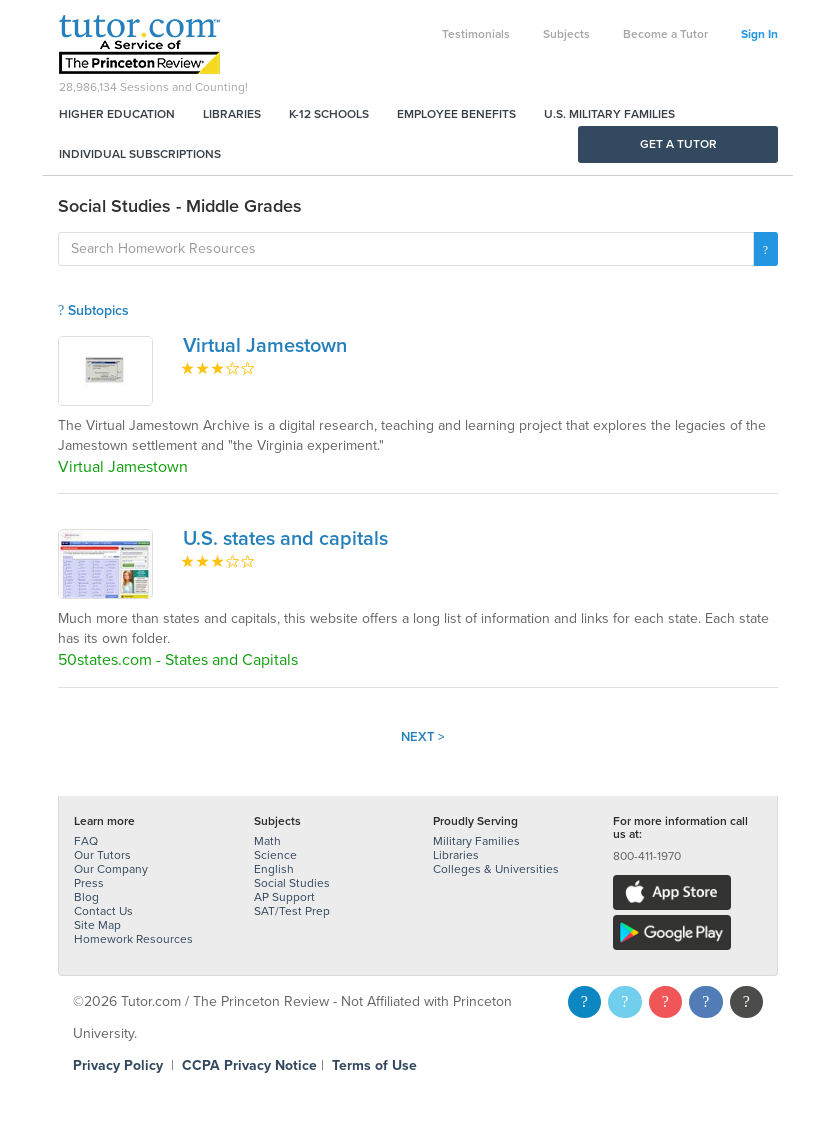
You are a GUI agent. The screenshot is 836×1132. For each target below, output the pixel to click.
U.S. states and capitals (285, 539)
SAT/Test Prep (292, 911)
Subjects (566, 34)
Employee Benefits (456, 114)
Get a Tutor (678, 144)
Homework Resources (133, 939)
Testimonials (476, 34)
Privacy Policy (118, 1065)
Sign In (759, 34)
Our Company (111, 869)
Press (89, 883)
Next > (423, 737)
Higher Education (117, 114)
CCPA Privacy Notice (249, 1065)
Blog (86, 897)
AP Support (284, 897)
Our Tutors (102, 855)
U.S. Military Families (609, 114)
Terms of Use (374, 1065)
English (274, 869)
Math (267, 841)
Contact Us (103, 911)
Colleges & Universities (496, 869)
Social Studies (292, 883)
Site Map (97, 925)
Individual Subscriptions (140, 154)
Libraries (232, 114)
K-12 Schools (329, 114)
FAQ (86, 841)
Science (275, 855)
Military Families (476, 841)
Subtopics (93, 310)
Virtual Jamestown (265, 346)
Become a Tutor (665, 34)
